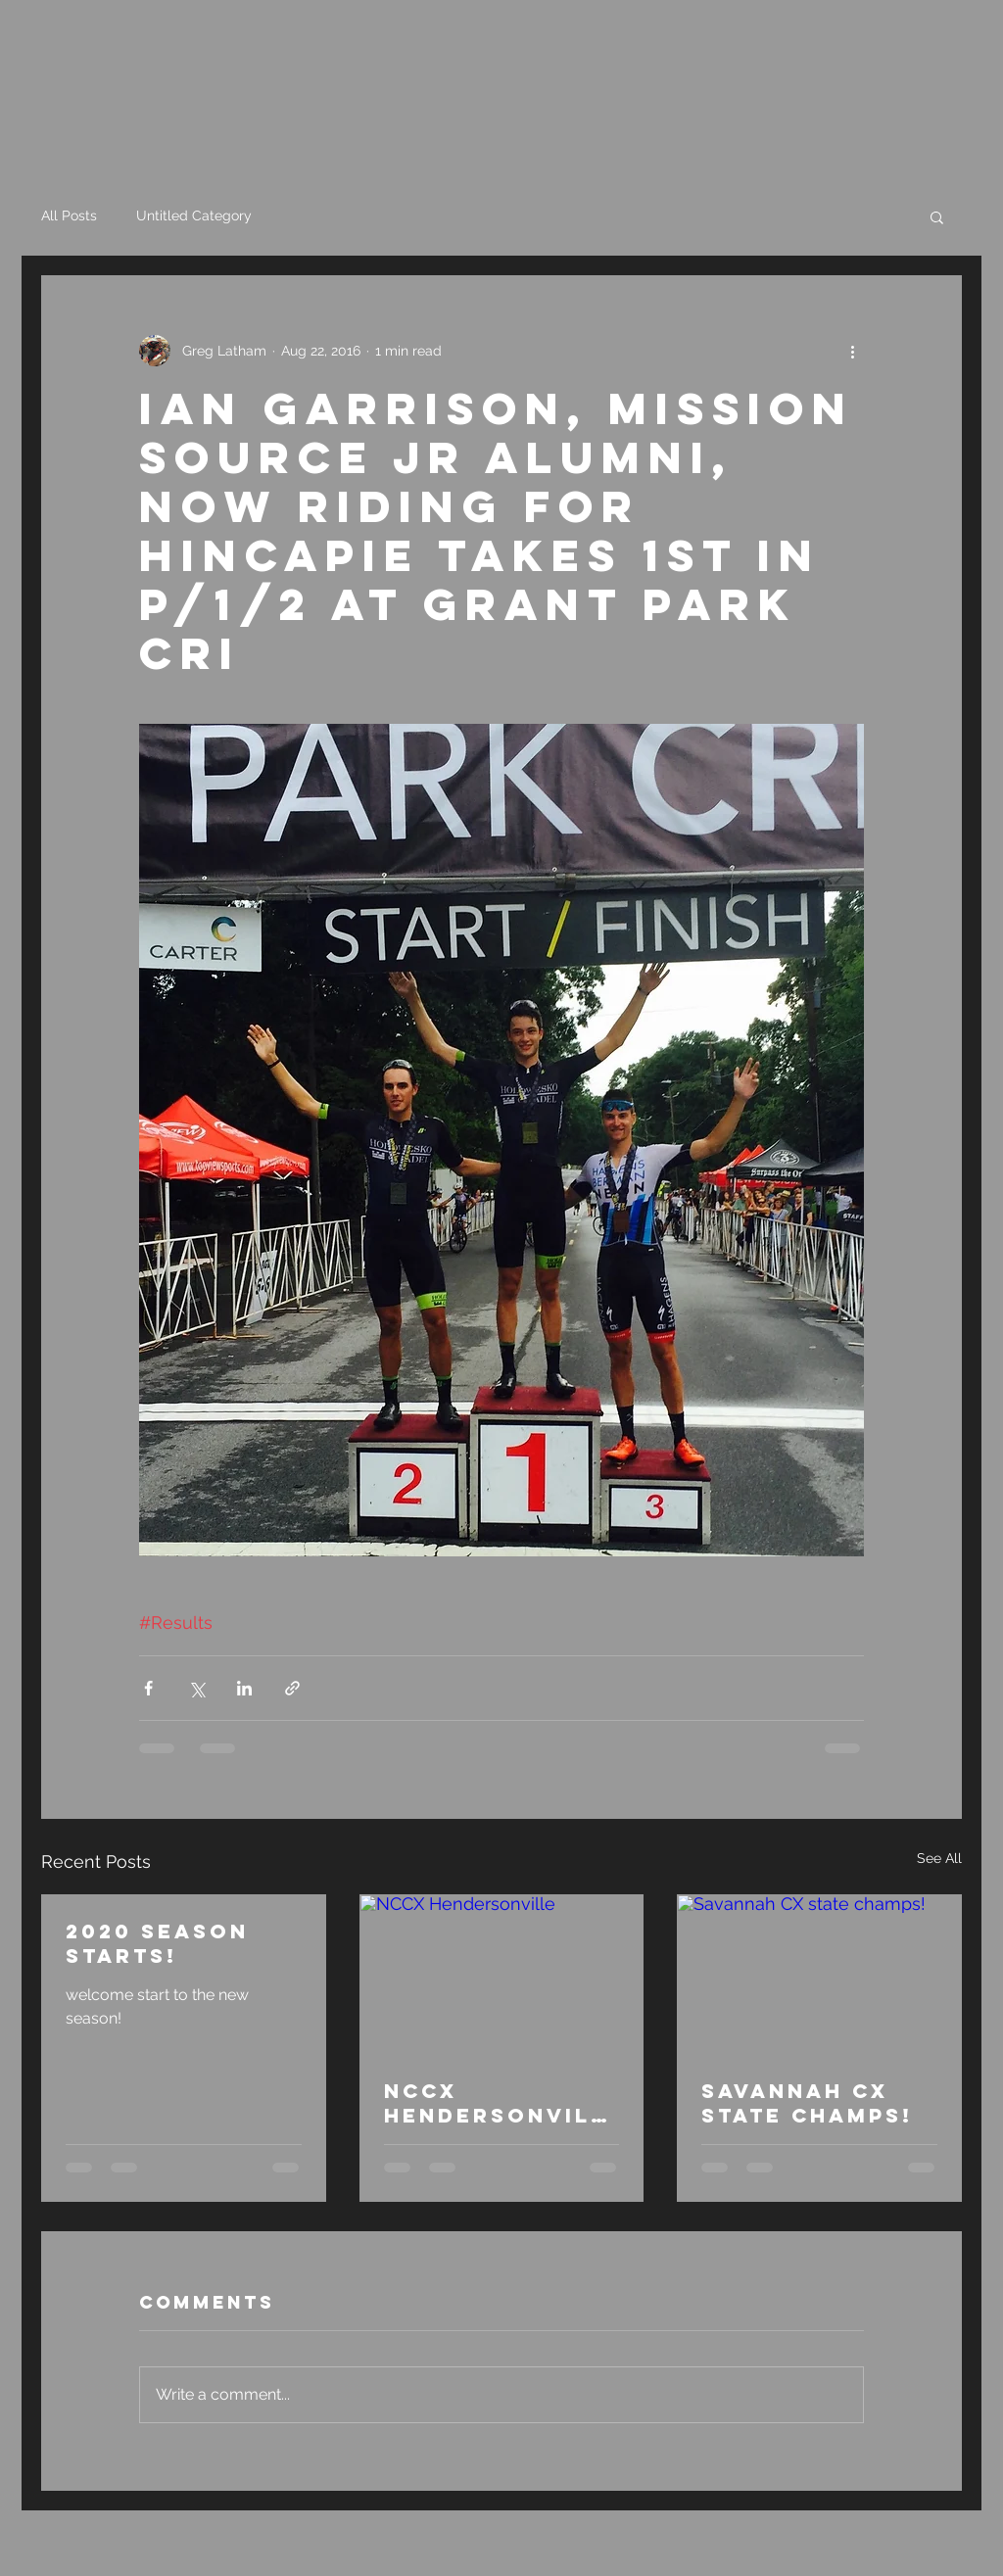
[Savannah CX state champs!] (819, 1974)
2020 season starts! (157, 1943)
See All (939, 1858)
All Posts (69, 215)
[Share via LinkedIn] (244, 1688)
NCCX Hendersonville (495, 2102)
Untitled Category (194, 215)
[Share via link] (292, 1688)
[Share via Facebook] (148, 1688)
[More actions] (852, 350)
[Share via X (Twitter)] (196, 1688)
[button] (937, 216)
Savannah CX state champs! (807, 2102)
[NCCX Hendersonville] (502, 1974)
